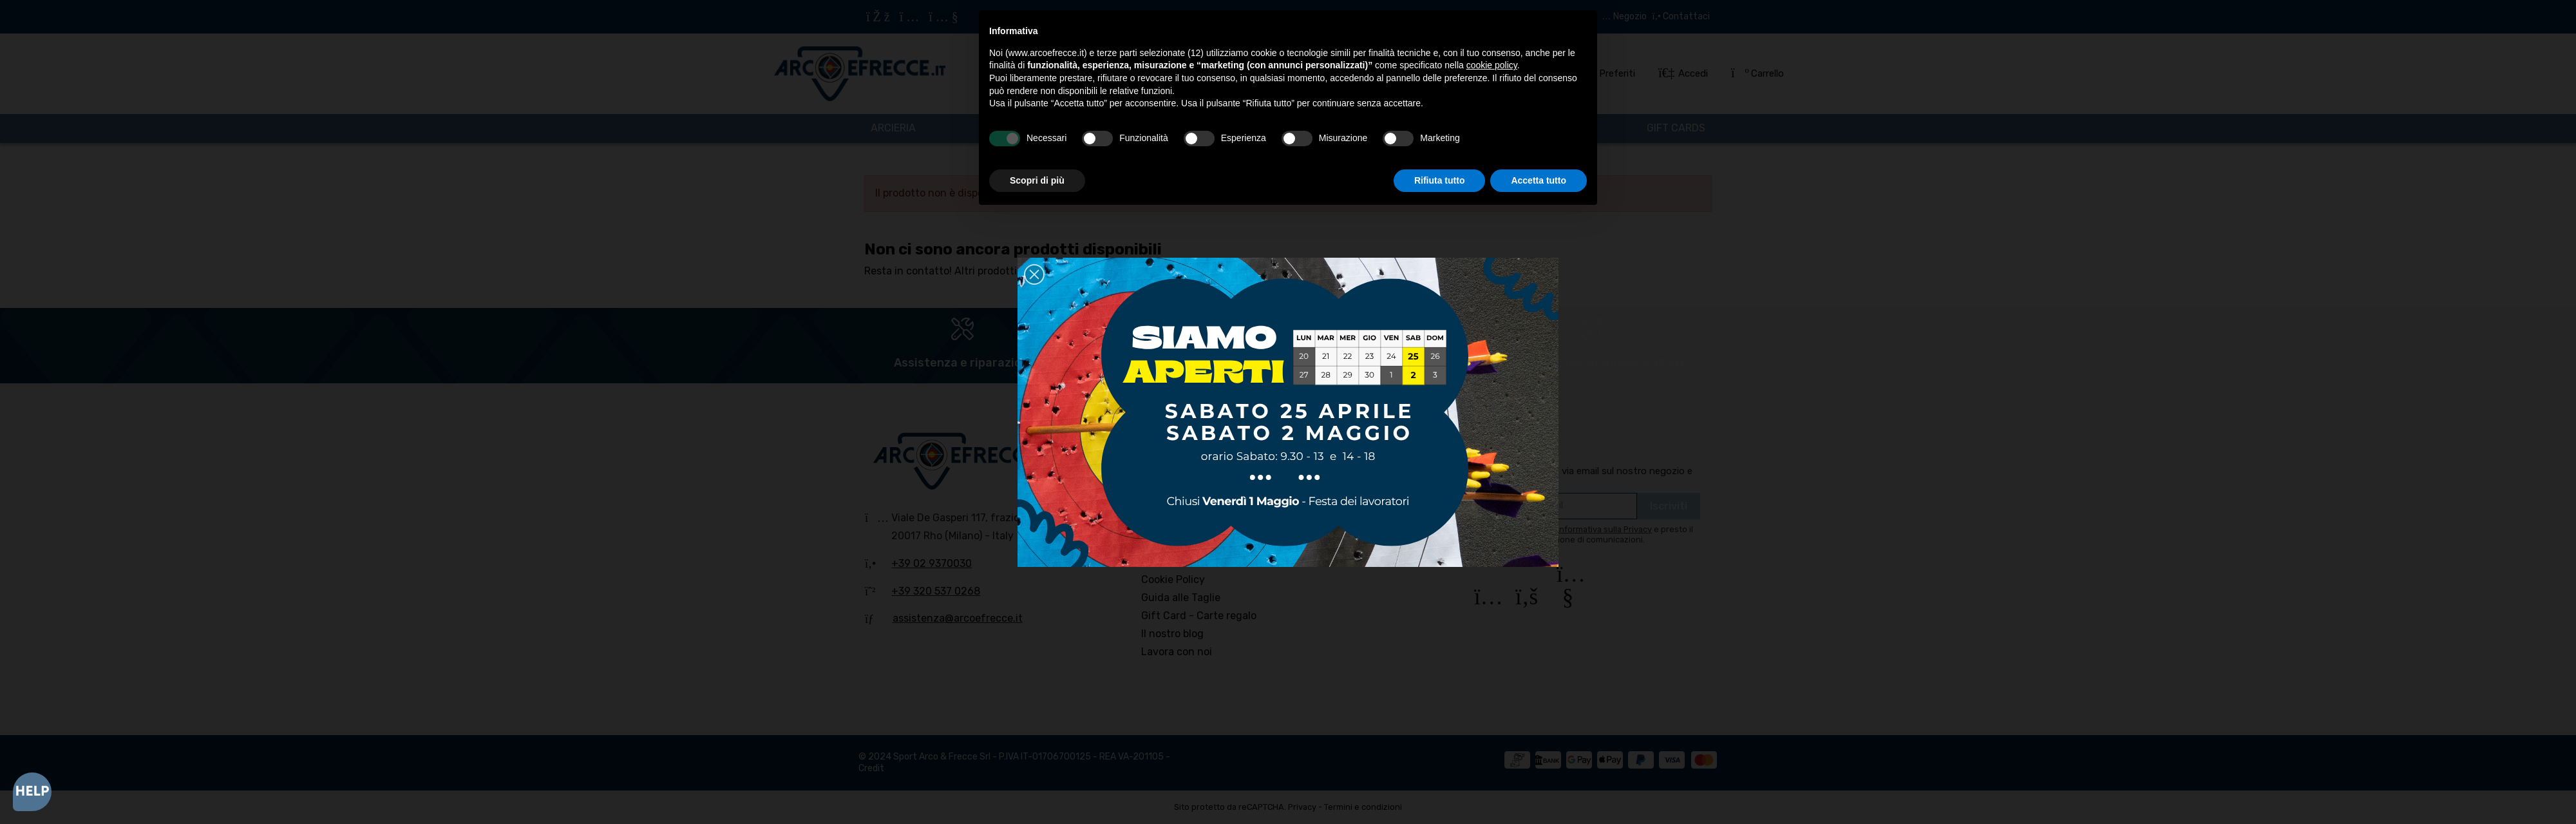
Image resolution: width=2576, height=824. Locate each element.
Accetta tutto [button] (1538, 180)
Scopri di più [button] (1037, 180)
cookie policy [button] (1491, 65)
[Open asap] (32, 791)
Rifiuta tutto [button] (1439, 180)
